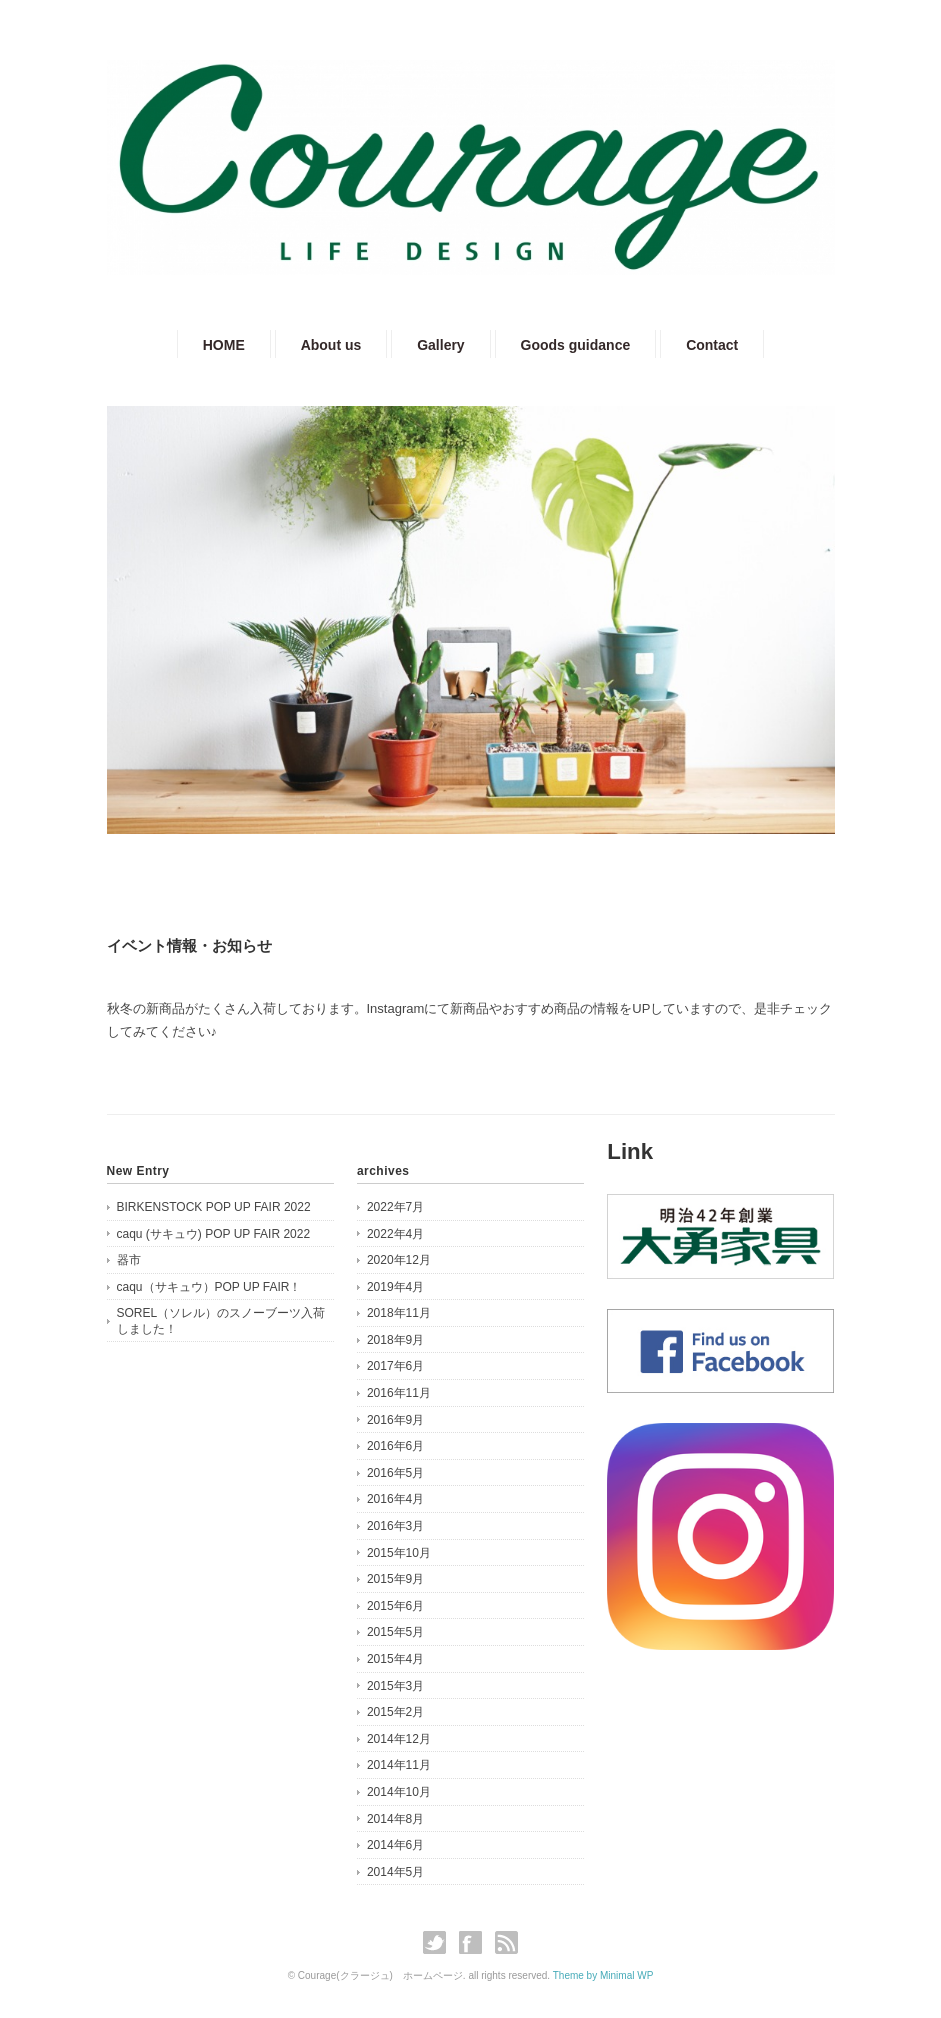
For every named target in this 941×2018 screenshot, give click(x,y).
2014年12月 (399, 1739)
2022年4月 (395, 1234)
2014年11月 (399, 1765)
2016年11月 (399, 1393)
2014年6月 (395, 1845)
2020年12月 (399, 1260)
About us (331, 345)
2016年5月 (395, 1473)
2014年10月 (399, 1792)
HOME (224, 345)
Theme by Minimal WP (603, 1975)
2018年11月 (399, 1313)
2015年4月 (395, 1659)
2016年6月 (395, 1446)
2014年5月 (395, 1872)
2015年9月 (395, 1579)
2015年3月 (395, 1686)
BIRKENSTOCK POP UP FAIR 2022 (214, 1207)
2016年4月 (395, 1499)
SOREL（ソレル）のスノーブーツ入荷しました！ (221, 1321)
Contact (712, 345)
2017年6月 (395, 1366)
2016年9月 (395, 1420)
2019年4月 (395, 1287)
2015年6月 (395, 1606)
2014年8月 (395, 1819)
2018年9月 (395, 1340)
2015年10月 (399, 1553)
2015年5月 (395, 1632)
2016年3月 (395, 1526)
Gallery (440, 345)
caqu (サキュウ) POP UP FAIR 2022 (214, 1234)
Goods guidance (576, 345)
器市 (129, 1260)
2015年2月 (395, 1712)
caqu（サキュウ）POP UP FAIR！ (209, 1287)
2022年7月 (395, 1207)
